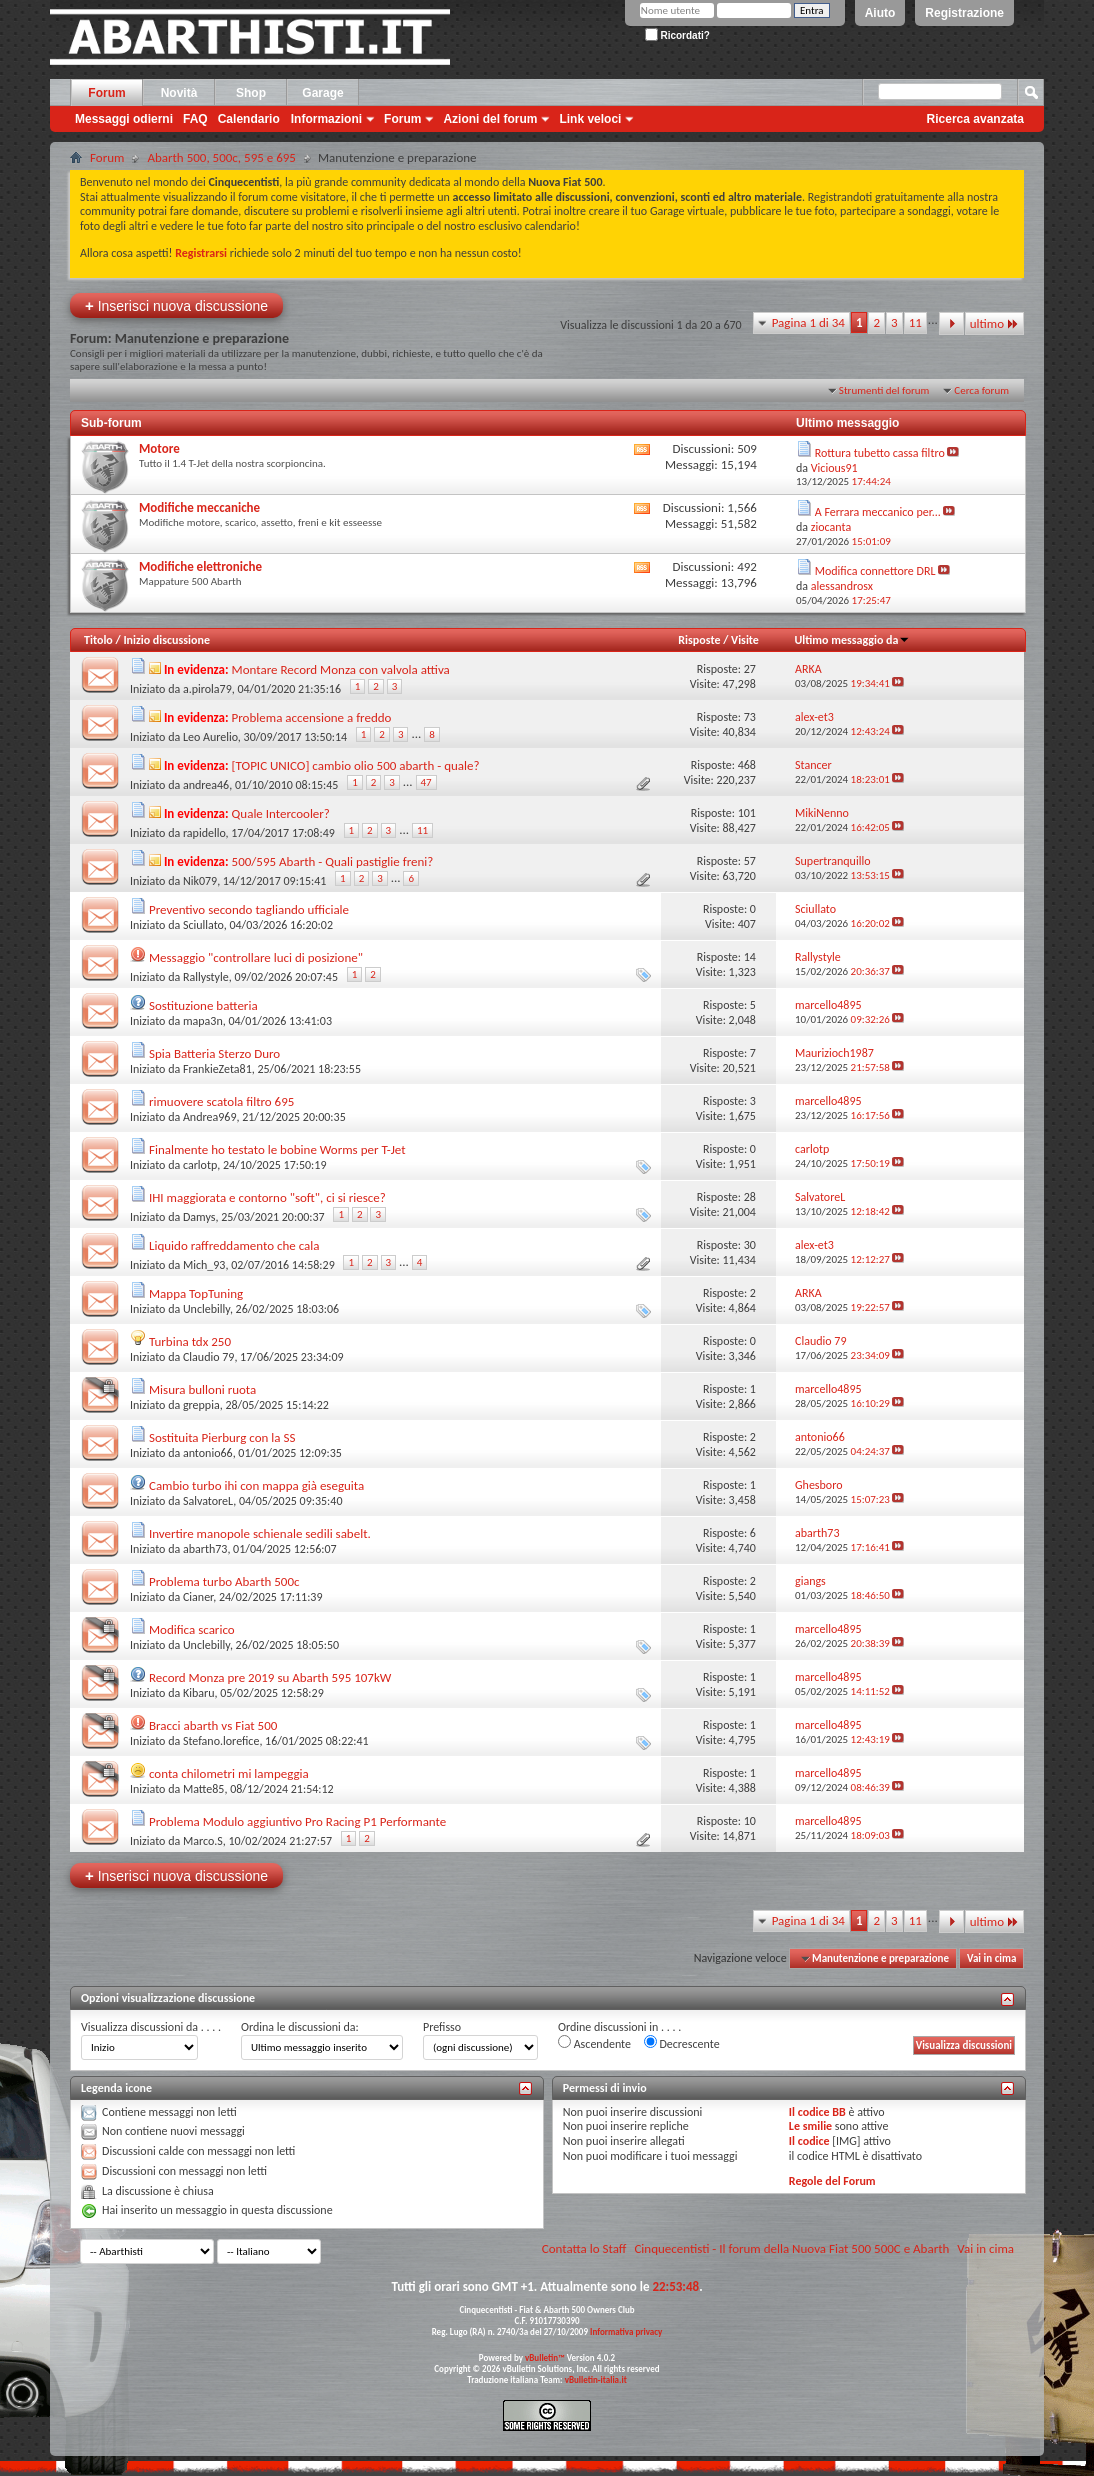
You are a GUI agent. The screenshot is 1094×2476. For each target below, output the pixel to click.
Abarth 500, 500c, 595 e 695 (221, 157)
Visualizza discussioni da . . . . (151, 2027)
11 (915, 322)
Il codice (809, 2141)
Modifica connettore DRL (875, 571)
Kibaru (199, 1693)
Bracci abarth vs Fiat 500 (213, 1725)
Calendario (249, 119)
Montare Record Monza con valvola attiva (341, 669)
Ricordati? (677, 35)
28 (750, 1197)
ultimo (994, 323)
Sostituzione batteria (203, 1005)
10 (750, 1821)
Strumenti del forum (884, 390)
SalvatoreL (208, 1501)
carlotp (200, 1165)
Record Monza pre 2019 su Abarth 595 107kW (270, 1677)
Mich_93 (204, 1265)
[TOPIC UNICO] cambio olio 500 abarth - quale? (356, 765)
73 (750, 717)
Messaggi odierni (124, 119)
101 (747, 813)
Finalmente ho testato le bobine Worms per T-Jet (277, 1149)
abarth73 (205, 1549)
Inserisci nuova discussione (176, 305)
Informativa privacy (626, 2331)
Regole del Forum (832, 2181)
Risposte (699, 640)
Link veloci (590, 119)
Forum (106, 93)
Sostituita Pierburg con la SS (222, 1437)
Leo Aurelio (210, 737)
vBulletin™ (545, 2357)
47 (426, 782)
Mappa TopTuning (196, 1293)
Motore (159, 448)
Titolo (98, 640)
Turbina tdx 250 (190, 1341)
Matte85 (204, 1789)
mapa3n (203, 1021)
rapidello (204, 833)
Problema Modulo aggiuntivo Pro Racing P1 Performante (297, 1821)
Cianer (198, 1597)
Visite (745, 640)
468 (747, 765)
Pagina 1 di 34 (808, 322)
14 (750, 957)
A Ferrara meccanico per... (878, 512)
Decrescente (682, 2043)
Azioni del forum (490, 119)
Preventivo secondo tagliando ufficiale (249, 909)
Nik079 (200, 881)
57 (750, 861)
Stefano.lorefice (221, 1741)
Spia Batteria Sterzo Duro (214, 1053)
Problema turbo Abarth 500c (224, 1581)
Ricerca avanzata (975, 119)
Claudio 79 (208, 1357)
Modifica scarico (192, 1629)
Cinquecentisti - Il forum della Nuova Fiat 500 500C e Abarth (791, 2248)
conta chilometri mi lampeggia (229, 1773)
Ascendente (594, 2043)
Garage (322, 93)
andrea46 (206, 785)
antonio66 (208, 1453)
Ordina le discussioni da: (300, 2027)
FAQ (195, 119)
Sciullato (203, 925)
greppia (201, 1405)
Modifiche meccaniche (199, 507)
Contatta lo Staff (584, 2248)
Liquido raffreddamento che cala (234, 1245)
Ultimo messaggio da (852, 640)
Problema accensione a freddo (312, 717)
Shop (251, 93)
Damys (199, 1217)
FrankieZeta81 (217, 1069)
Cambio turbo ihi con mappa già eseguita (256, 1485)
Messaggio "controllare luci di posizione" (256, 957)
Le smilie (810, 2126)
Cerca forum (981, 390)
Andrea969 (210, 1117)
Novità (179, 93)
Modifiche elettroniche (200, 566)
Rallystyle (206, 977)
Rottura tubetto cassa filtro (880, 453)
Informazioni (326, 119)
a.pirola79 (207, 689)
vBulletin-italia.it (596, 2379)
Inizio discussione (166, 640)
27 (750, 669)
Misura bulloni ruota (202, 1389)
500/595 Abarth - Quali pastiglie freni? (333, 861)
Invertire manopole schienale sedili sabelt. (260, 1533)
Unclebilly (206, 1309)
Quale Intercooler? (281, 813)
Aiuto (880, 13)
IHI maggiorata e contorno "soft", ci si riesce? (267, 1197)
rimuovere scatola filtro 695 (221, 1101)
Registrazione (964, 13)
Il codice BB (817, 2112)
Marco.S (203, 1841)
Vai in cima (991, 1958)
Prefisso (442, 2027)
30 (750, 1245)
